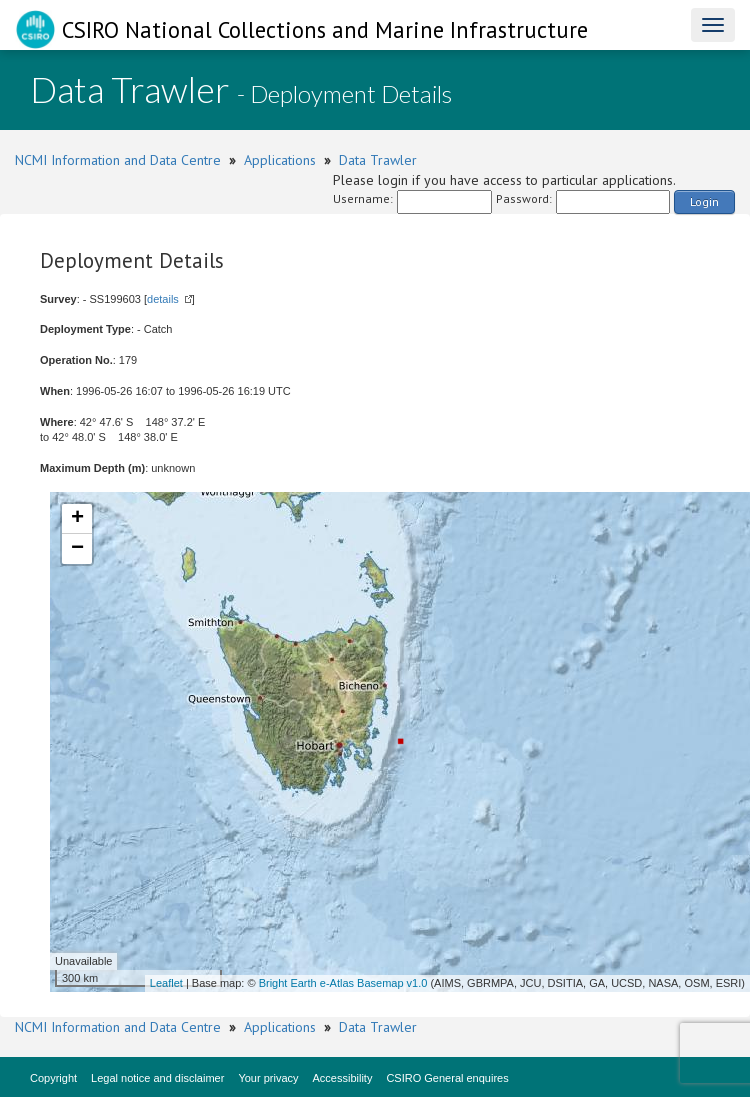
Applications (280, 160)
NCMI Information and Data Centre (118, 160)
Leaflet (166, 983)
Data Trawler (378, 160)
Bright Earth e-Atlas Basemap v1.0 (343, 983)
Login (704, 201)
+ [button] (77, 519)
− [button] (77, 549)
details (163, 299)
